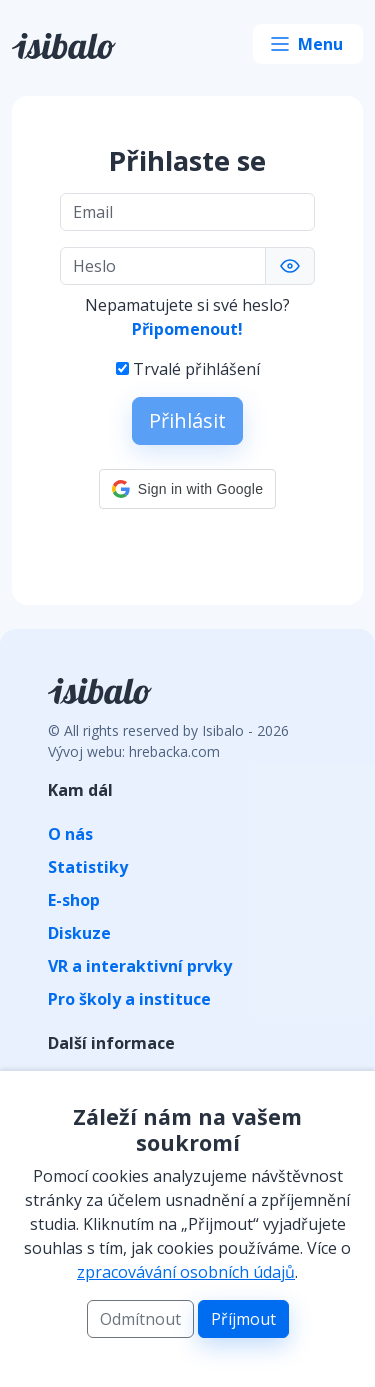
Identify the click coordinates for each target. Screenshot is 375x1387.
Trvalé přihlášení (196, 369)
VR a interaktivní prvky (140, 966)
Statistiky (88, 867)
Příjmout (243, 1319)
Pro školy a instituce (129, 999)
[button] (187, 489)
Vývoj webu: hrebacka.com (134, 751)
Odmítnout (140, 1319)
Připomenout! (187, 329)
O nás (70, 834)
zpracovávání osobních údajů (186, 1272)
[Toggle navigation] (308, 44)
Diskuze (79, 933)
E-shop (74, 900)
